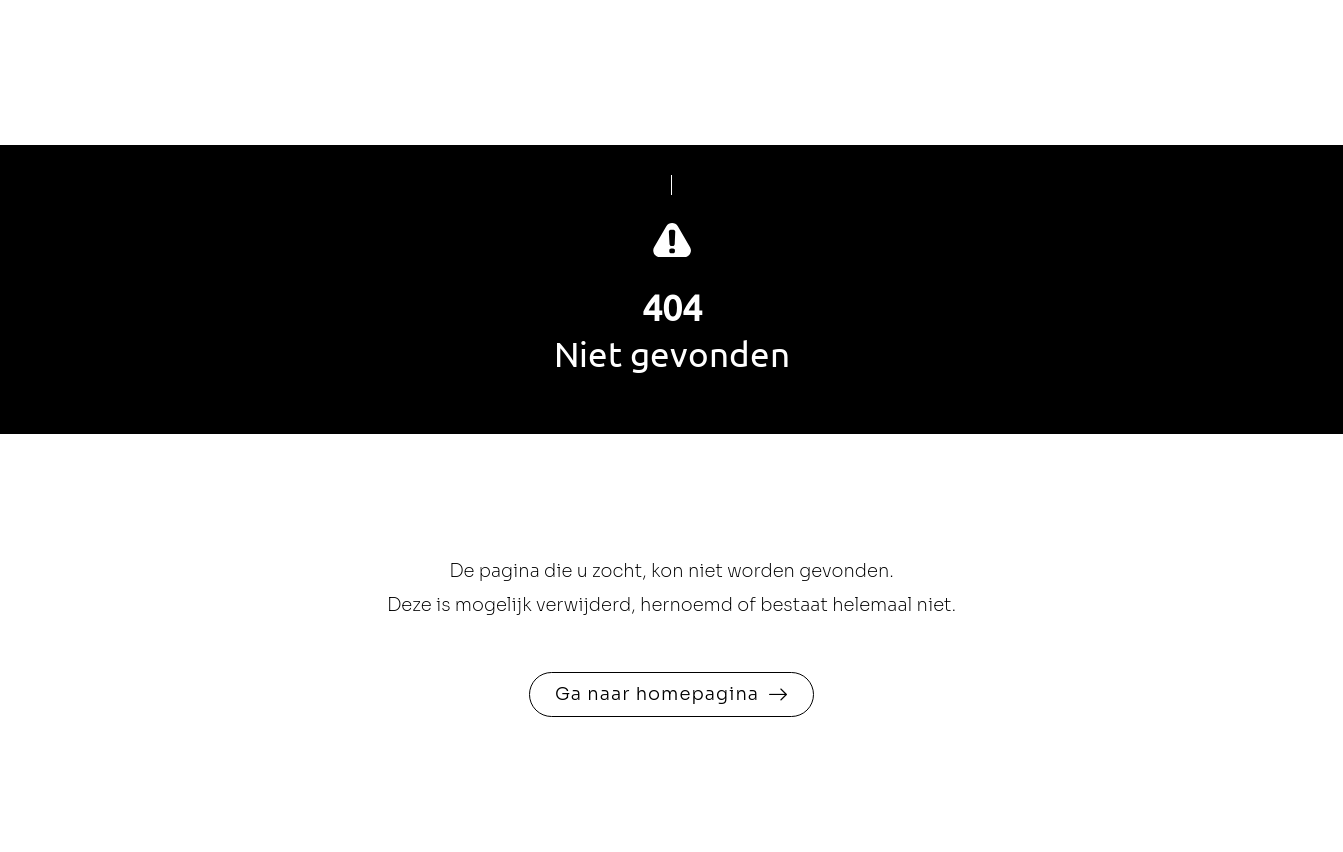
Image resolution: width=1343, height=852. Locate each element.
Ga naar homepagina (657, 694)
